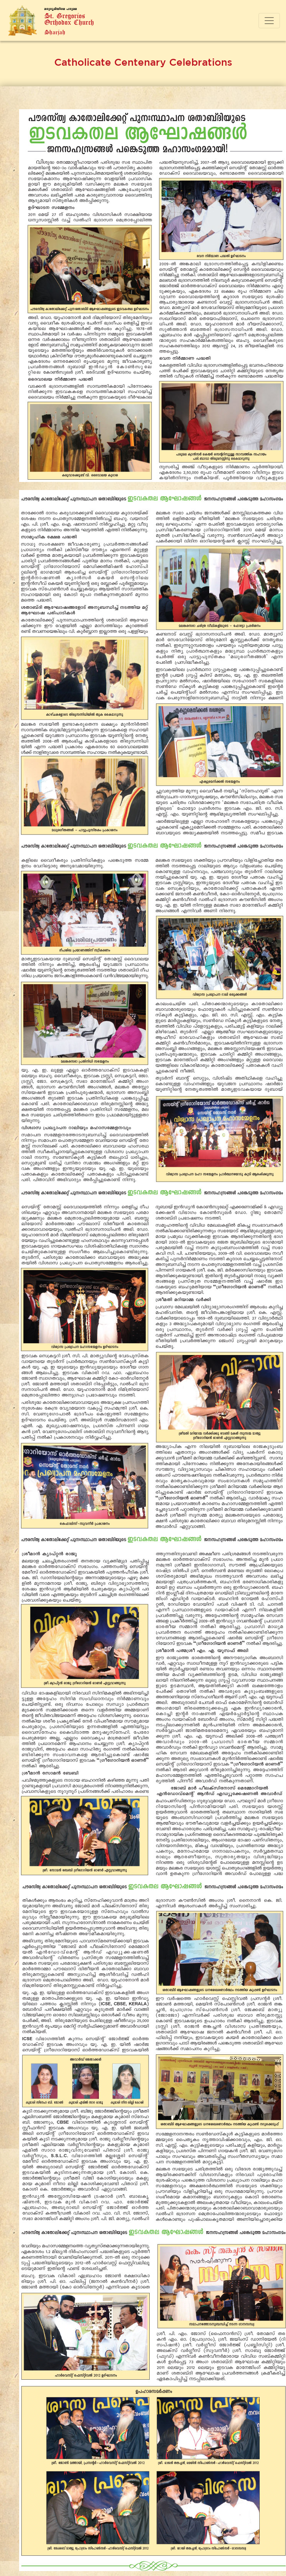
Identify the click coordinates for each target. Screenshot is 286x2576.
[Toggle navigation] (269, 20)
